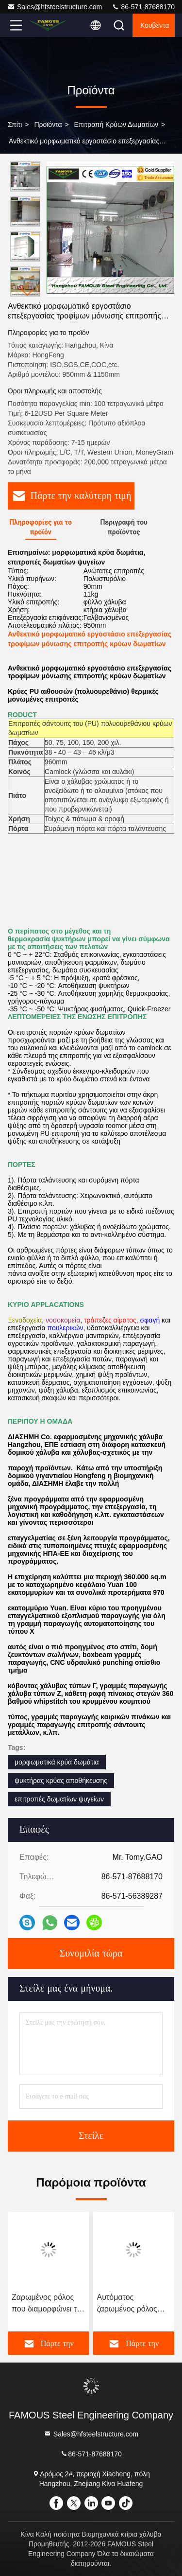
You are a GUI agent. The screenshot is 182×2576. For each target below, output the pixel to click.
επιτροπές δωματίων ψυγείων (59, 1799)
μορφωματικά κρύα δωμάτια (57, 1762)
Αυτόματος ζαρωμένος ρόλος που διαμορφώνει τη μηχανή (131, 2304)
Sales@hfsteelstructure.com (54, 7)
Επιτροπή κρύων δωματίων (116, 124)
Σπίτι (15, 124)
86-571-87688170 (143, 7)
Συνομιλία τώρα (91, 1953)
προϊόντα (48, 124)
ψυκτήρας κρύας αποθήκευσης (61, 1780)
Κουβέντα (154, 25)
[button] (27, 292)
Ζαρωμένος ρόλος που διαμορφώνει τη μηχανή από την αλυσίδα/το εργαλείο (46, 2304)
